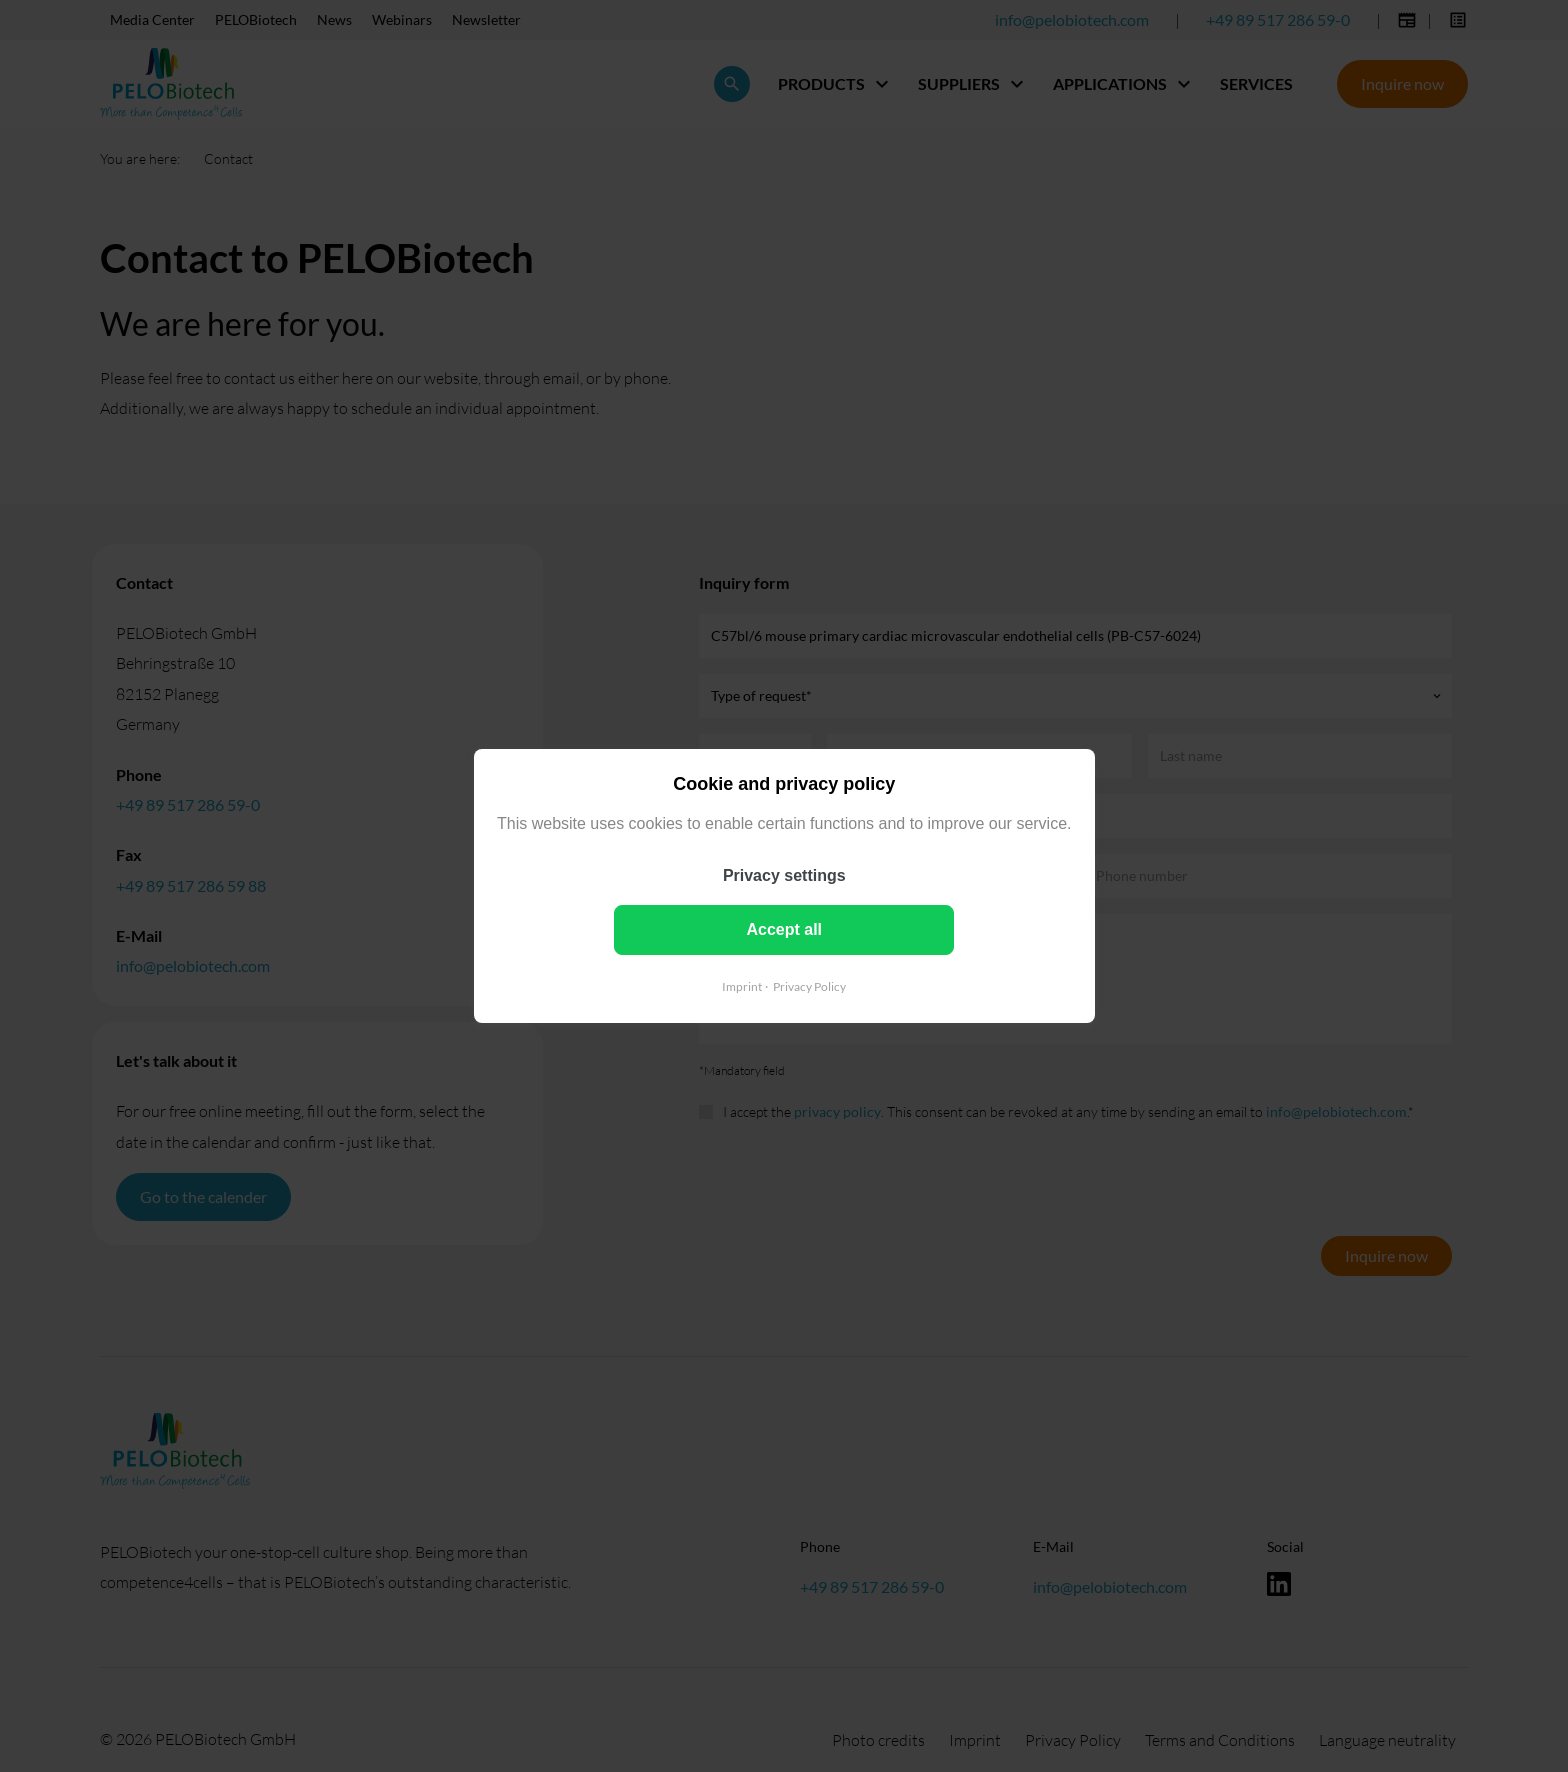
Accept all (784, 929)
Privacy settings (784, 875)
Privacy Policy (809, 986)
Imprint (742, 986)
